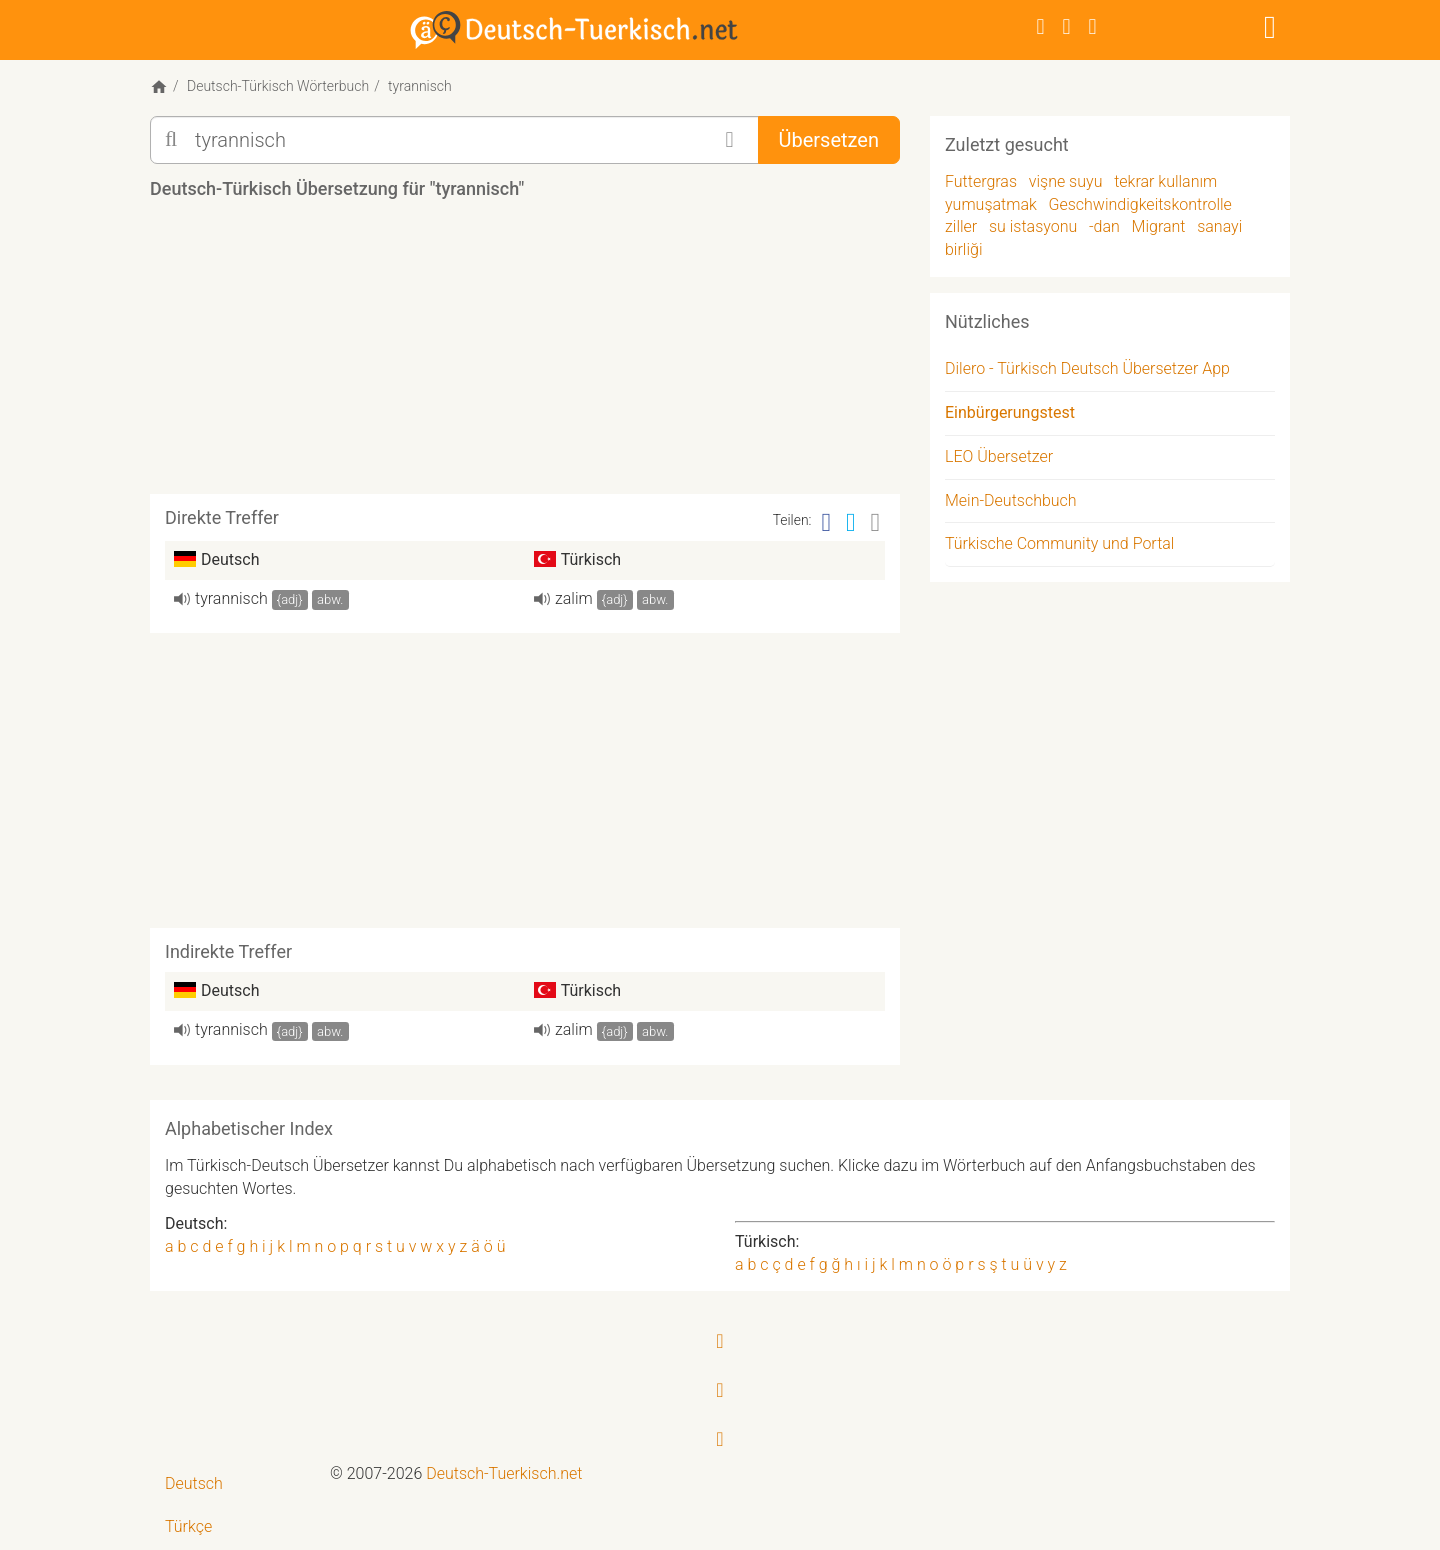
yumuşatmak (991, 204)
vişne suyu (1066, 181)
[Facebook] (1041, 26)
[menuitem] (232, 1484)
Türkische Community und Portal (1059, 543)
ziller (961, 226)
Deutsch (194, 1483)
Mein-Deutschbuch (1011, 500)
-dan (1104, 226)
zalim (574, 598)
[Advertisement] (525, 354)
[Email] (876, 522)
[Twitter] (1067, 26)
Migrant (1159, 226)
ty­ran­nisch (231, 598)
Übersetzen (829, 140)
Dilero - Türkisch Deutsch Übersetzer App (1087, 368)
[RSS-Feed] (1093, 26)
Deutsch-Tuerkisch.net (504, 1473)
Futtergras (981, 181)
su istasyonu (1033, 226)
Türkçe (188, 1526)
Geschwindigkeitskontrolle (1140, 204)
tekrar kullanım (1165, 181)
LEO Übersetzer (999, 456)
